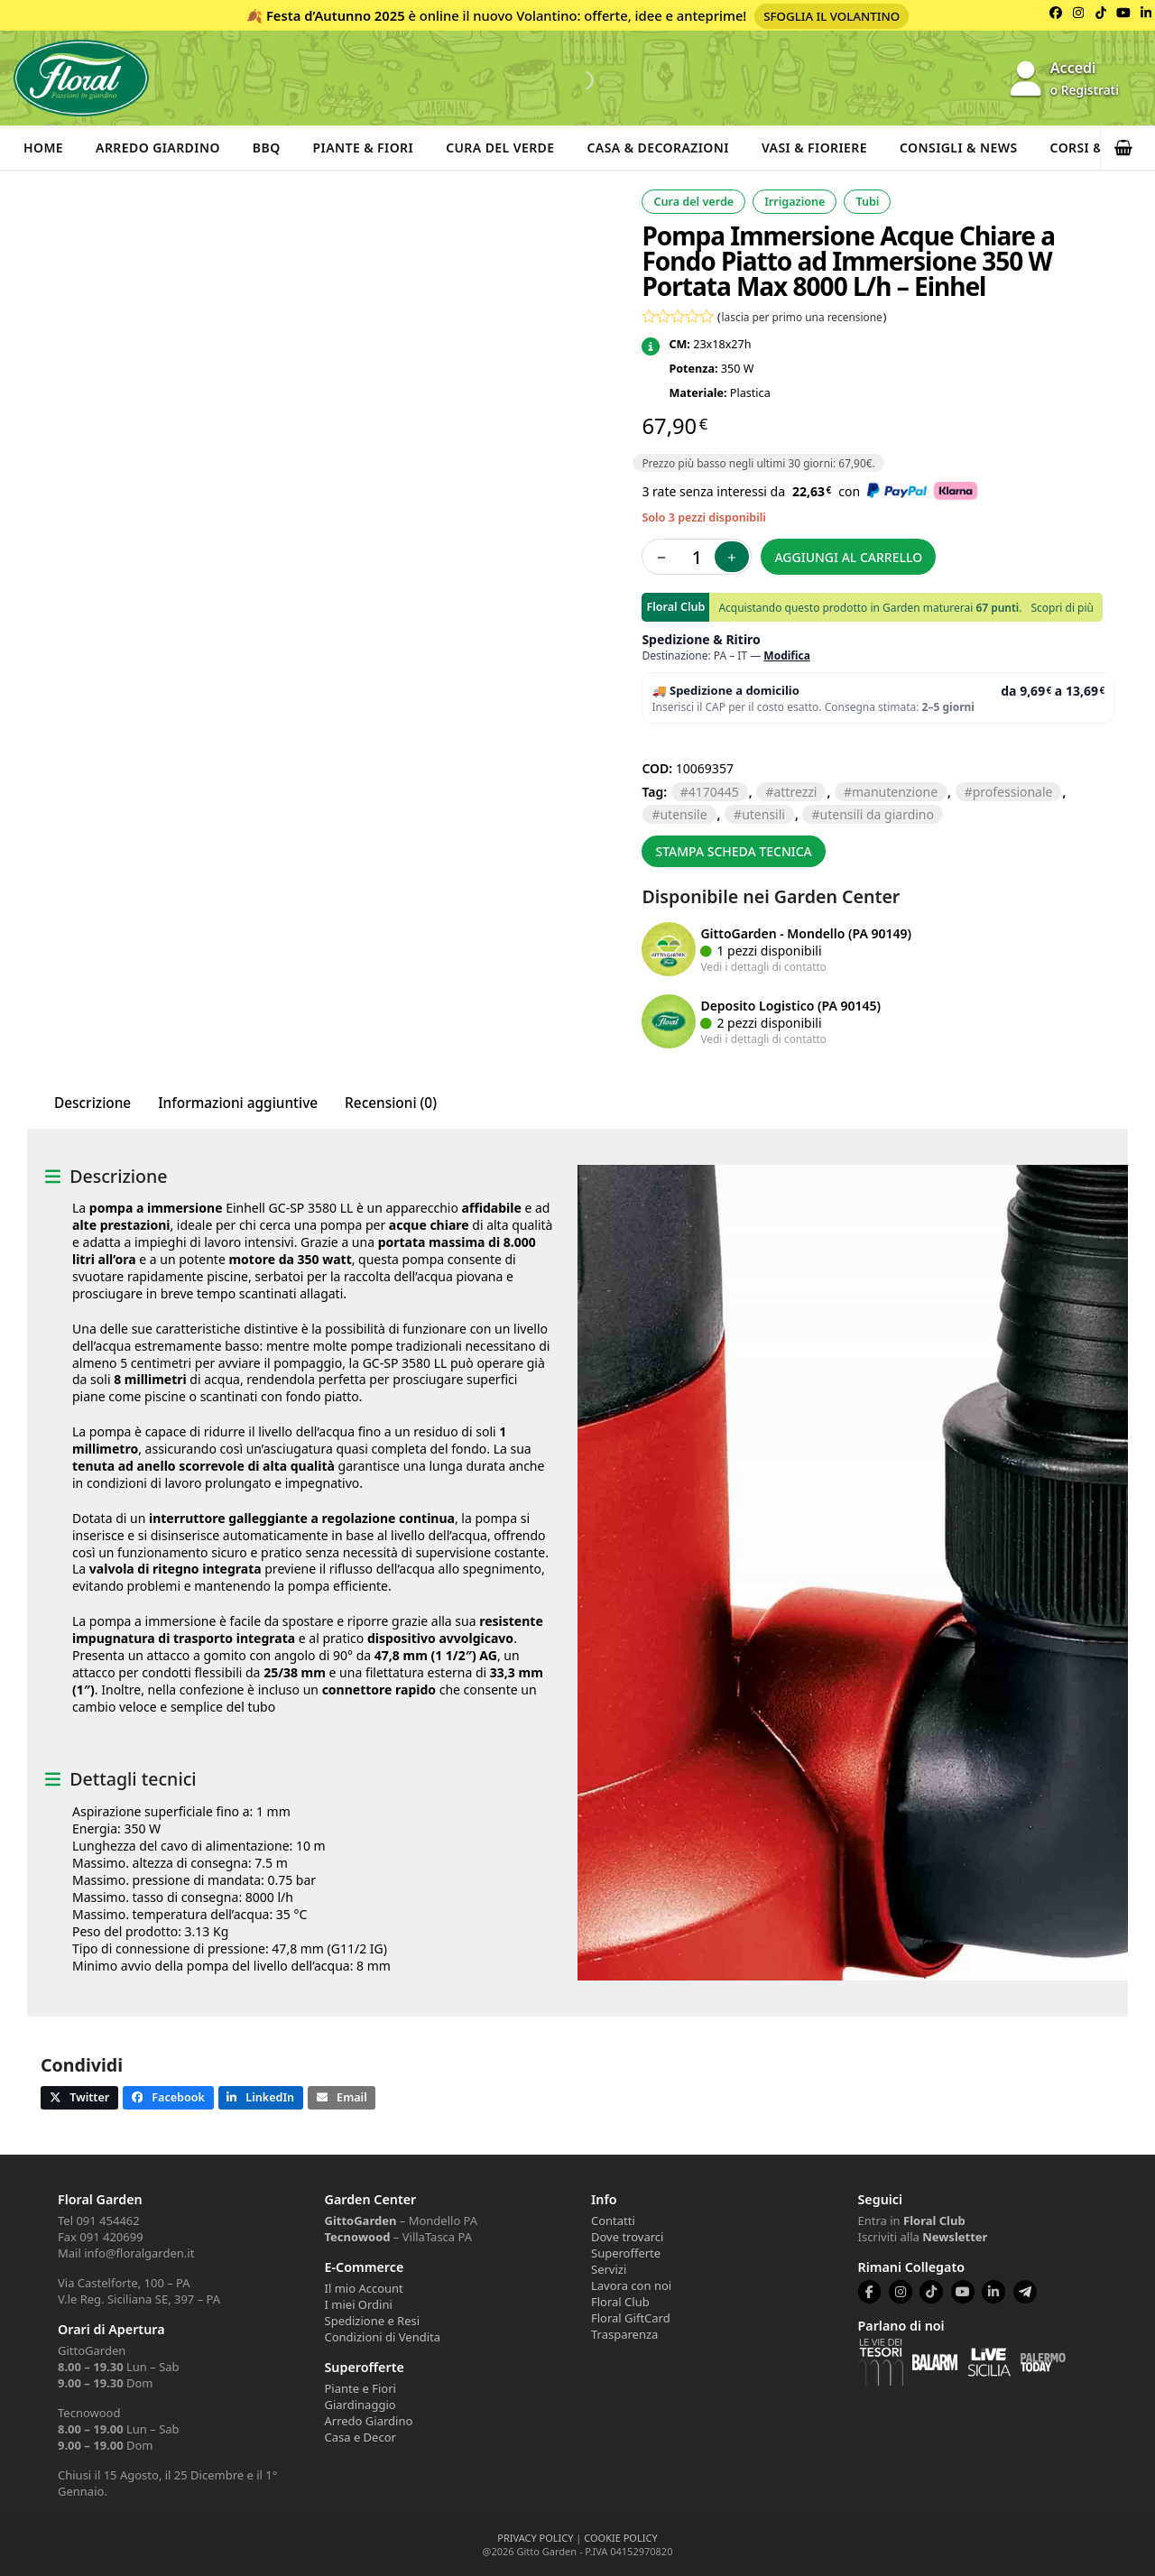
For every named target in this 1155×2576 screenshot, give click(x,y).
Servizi (608, 2269)
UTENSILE (683, 814)
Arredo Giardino (158, 147)
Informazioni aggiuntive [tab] (238, 1103)
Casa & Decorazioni (658, 147)
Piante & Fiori (363, 147)
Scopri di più (1061, 607)
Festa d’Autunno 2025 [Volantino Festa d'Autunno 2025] (335, 15)
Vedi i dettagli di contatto (763, 966)
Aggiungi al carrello (848, 557)
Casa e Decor (360, 2437)
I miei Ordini (359, 2304)
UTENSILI (763, 814)
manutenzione (895, 791)
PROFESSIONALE (1013, 791)
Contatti (613, 2220)
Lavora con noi (631, 2285)
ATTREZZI (795, 791)
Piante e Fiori (360, 2388)
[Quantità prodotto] (697, 556)
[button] (1128, 148)
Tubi (867, 201)
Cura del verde (500, 147)
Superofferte (626, 2253)
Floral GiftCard (630, 2318)
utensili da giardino (877, 814)
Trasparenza (624, 2334)
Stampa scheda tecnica (733, 851)
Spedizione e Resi (372, 2321)
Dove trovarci (627, 2237)
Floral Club (620, 2302)
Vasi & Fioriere (814, 147)
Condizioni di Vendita (383, 2337)
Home (43, 147)
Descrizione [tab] (92, 1103)
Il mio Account (364, 2288)
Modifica (786, 655)
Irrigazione (794, 201)
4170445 (713, 791)
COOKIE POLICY (620, 2537)
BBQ (267, 147)
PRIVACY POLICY (535, 2537)
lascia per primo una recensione (802, 316)
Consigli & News (959, 147)
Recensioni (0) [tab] (391, 1103)
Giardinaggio (360, 2404)
